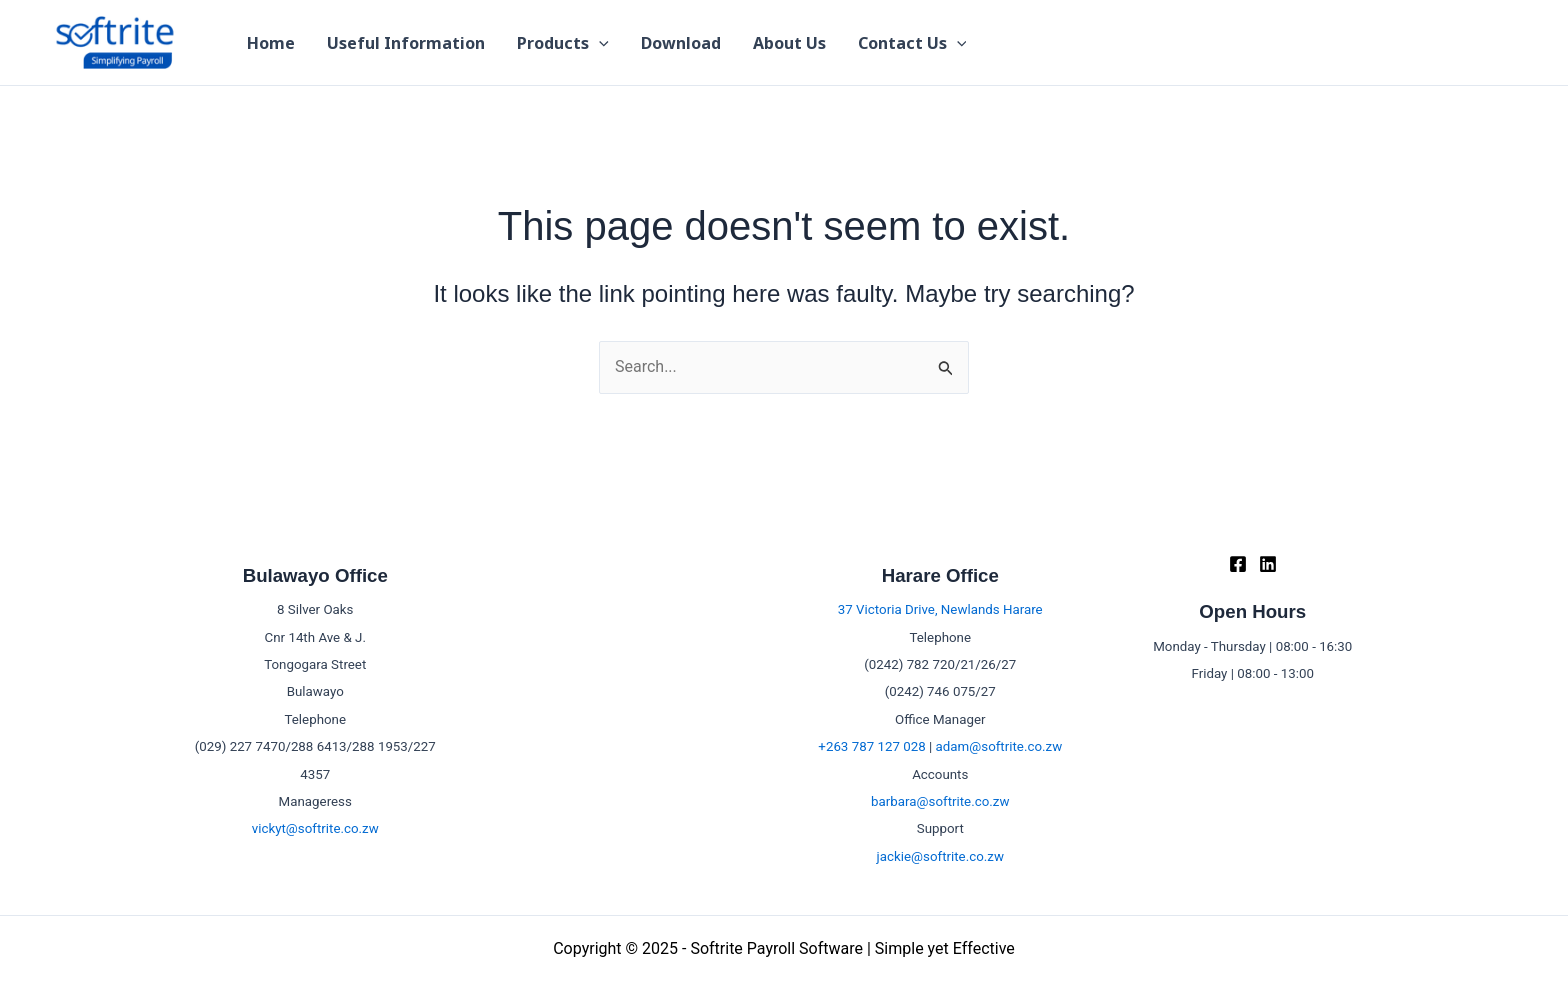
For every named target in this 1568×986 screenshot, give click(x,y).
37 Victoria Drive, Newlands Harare (940, 609)
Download (681, 43)
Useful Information (406, 43)
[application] (599, 43)
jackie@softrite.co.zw (940, 856)
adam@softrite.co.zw (999, 746)
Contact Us (912, 43)
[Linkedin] (1268, 564)
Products (563, 43)
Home (271, 43)
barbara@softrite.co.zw (940, 801)
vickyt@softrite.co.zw (315, 828)
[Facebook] (1238, 564)
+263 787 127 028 (871, 746)
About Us (789, 43)
